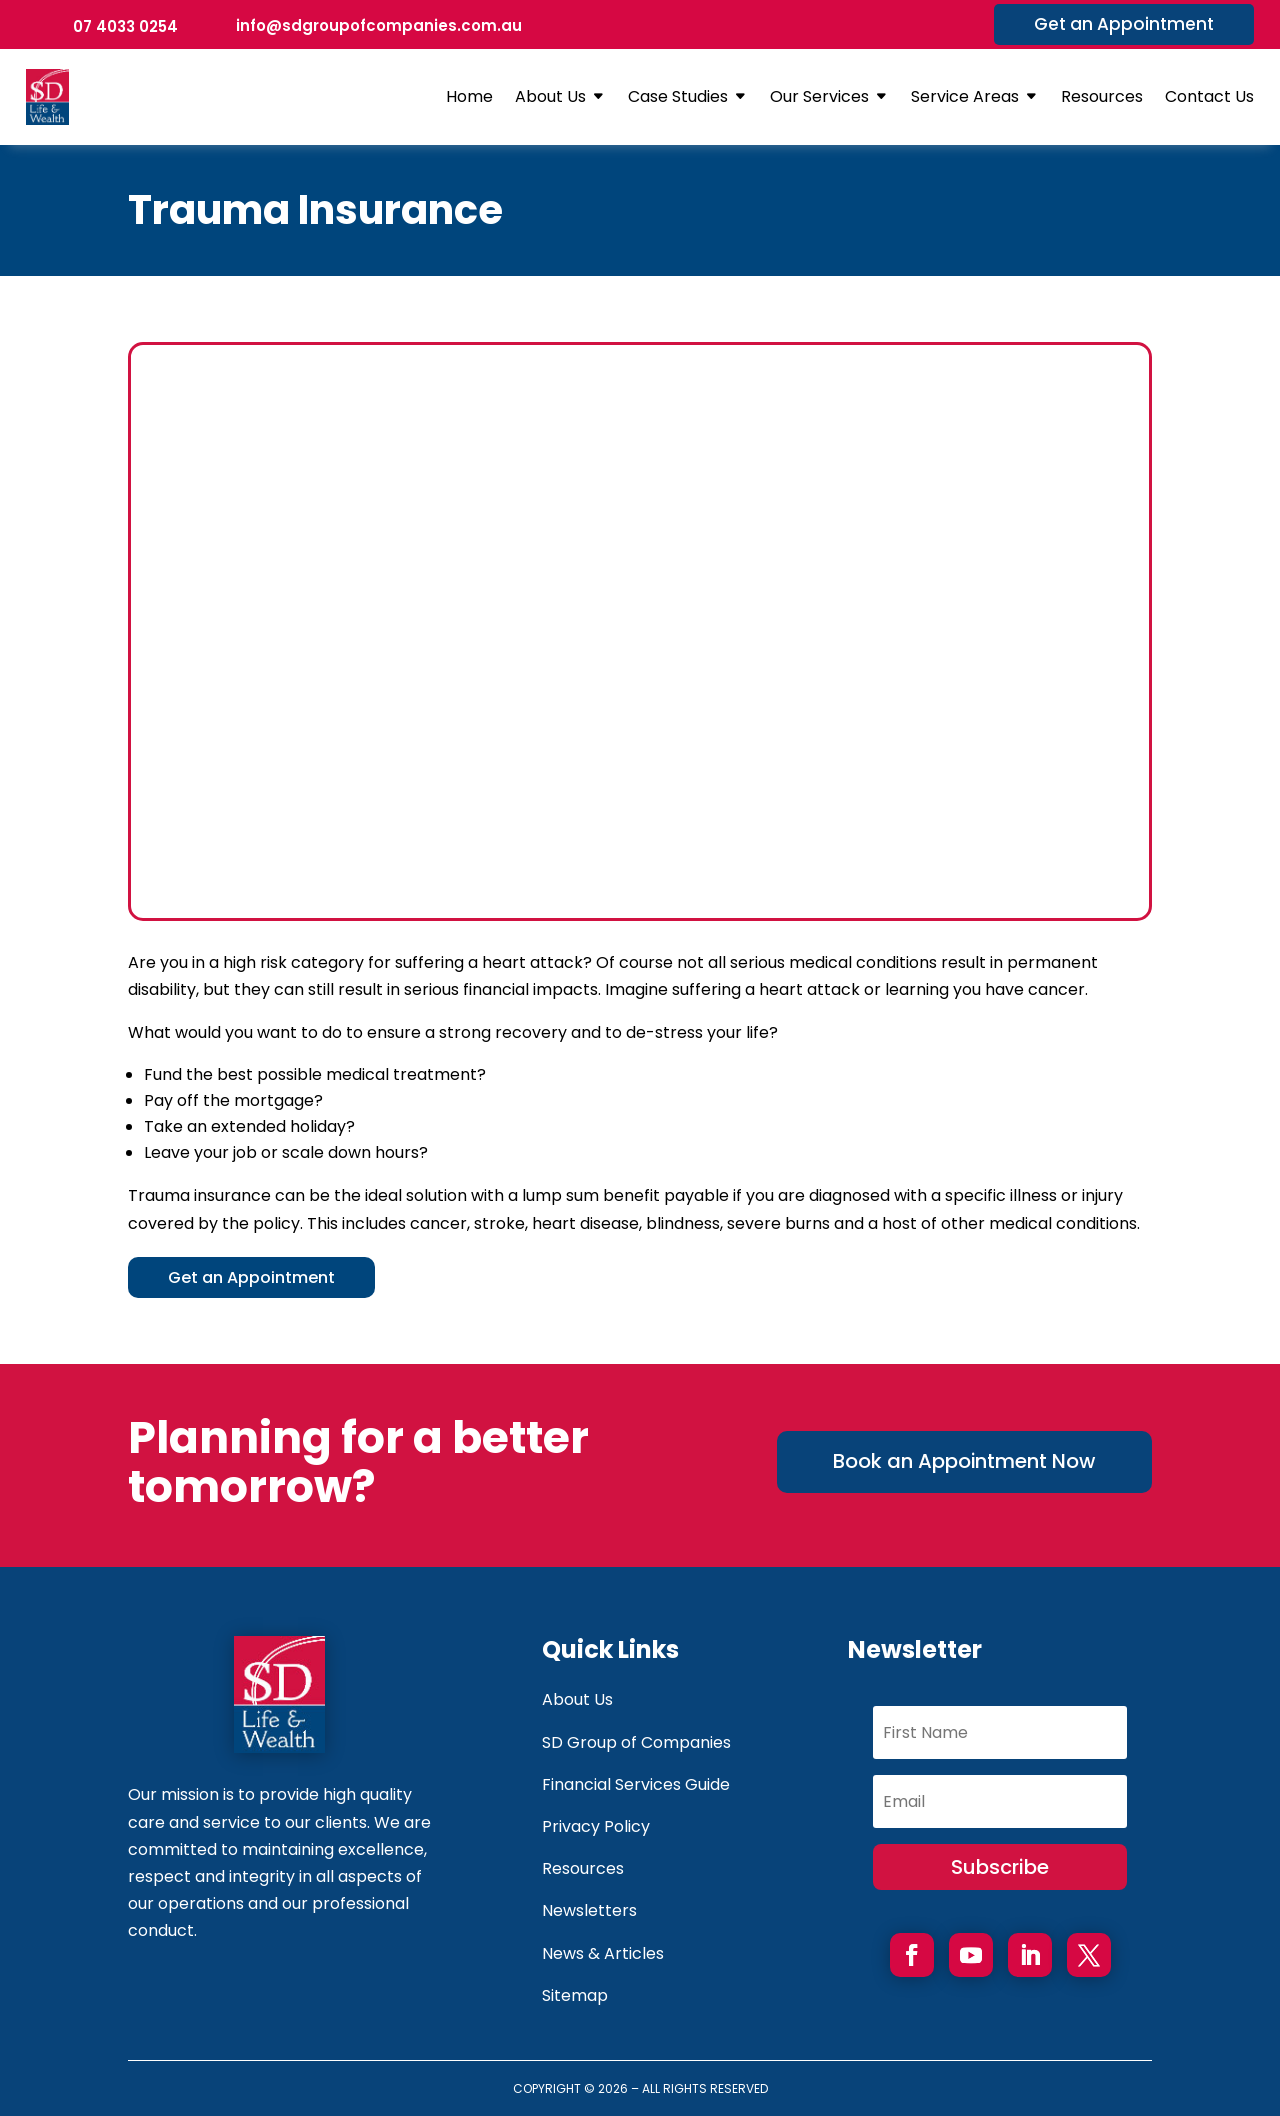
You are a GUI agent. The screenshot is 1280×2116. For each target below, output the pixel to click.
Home (469, 96)
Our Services (819, 96)
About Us (550, 96)
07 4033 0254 (125, 26)
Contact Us (1209, 96)
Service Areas (965, 96)
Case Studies (678, 96)
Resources (1102, 96)
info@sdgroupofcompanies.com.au (379, 25)
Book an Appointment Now (964, 1479)
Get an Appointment (1124, 24)
